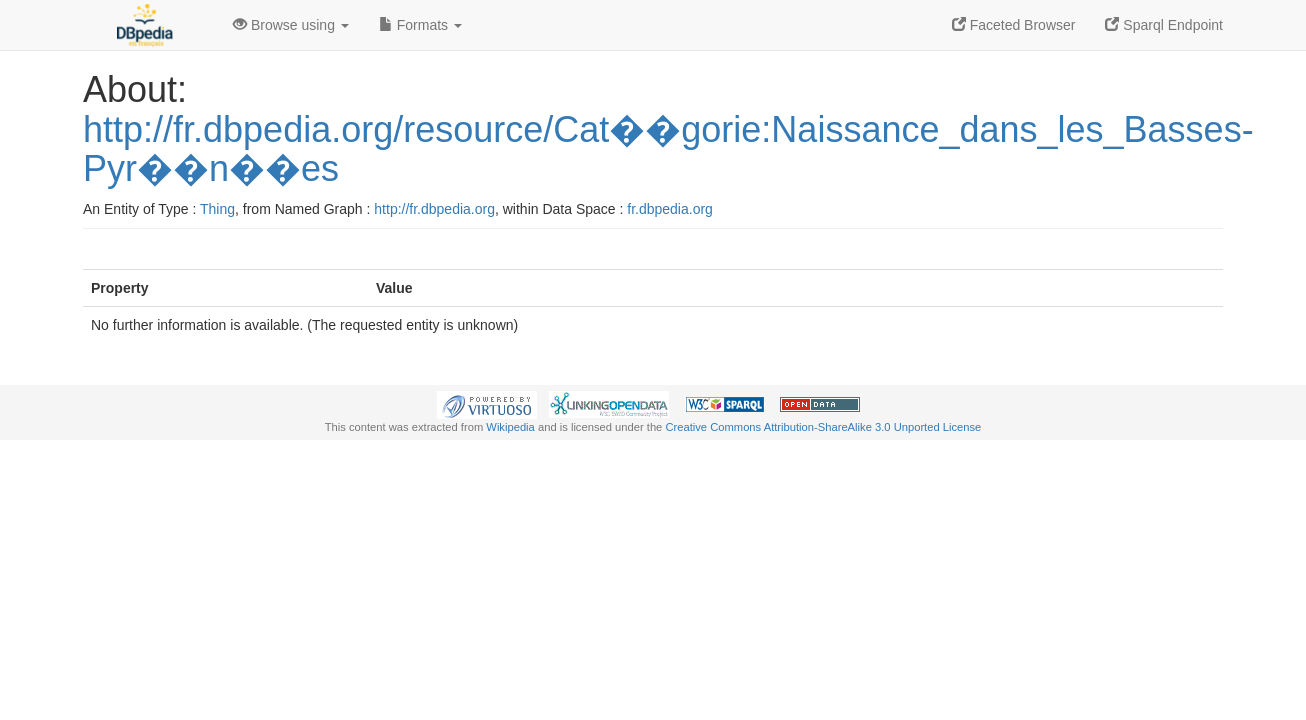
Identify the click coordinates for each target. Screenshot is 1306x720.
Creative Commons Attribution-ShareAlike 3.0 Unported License (823, 427)
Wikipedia (510, 427)
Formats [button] (420, 25)
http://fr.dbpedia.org (434, 209)
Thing (217, 209)
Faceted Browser (1014, 25)
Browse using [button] (291, 25)
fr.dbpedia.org (670, 209)
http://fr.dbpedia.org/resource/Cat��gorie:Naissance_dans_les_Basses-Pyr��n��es (668, 149)
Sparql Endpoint (1164, 25)
